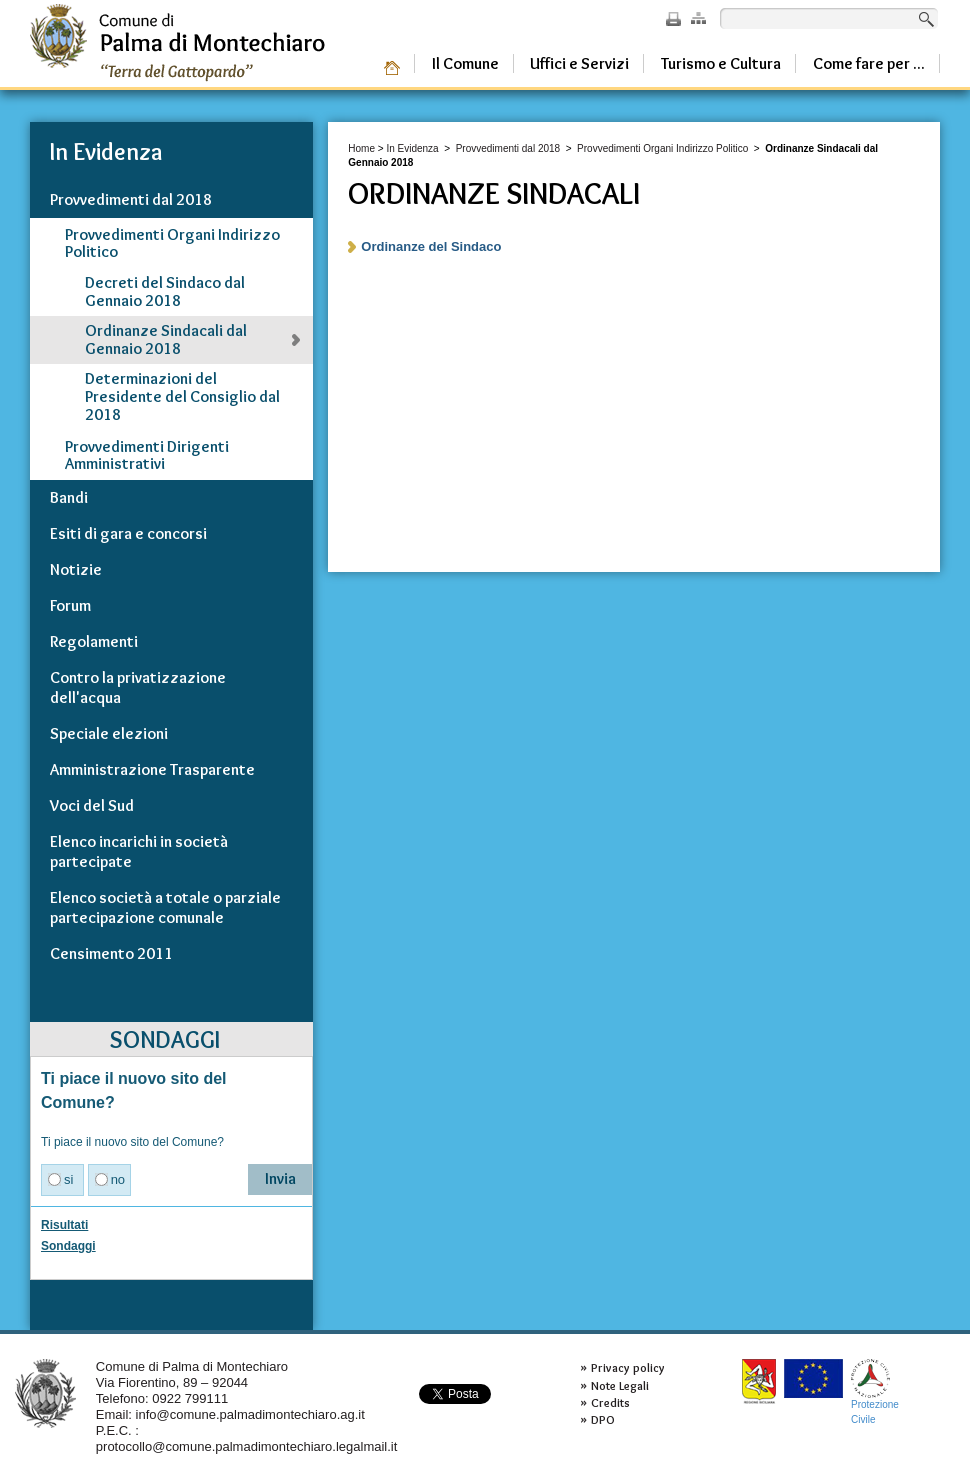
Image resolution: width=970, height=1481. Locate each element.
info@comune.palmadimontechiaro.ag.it (250, 1414)
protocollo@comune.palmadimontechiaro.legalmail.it (247, 1446)
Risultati (64, 1225)
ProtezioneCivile (875, 1391)
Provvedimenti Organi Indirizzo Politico (662, 148)
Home (361, 148)
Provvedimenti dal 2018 (508, 148)
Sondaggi (68, 1246)
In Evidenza (412, 148)
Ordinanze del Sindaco (431, 246)
